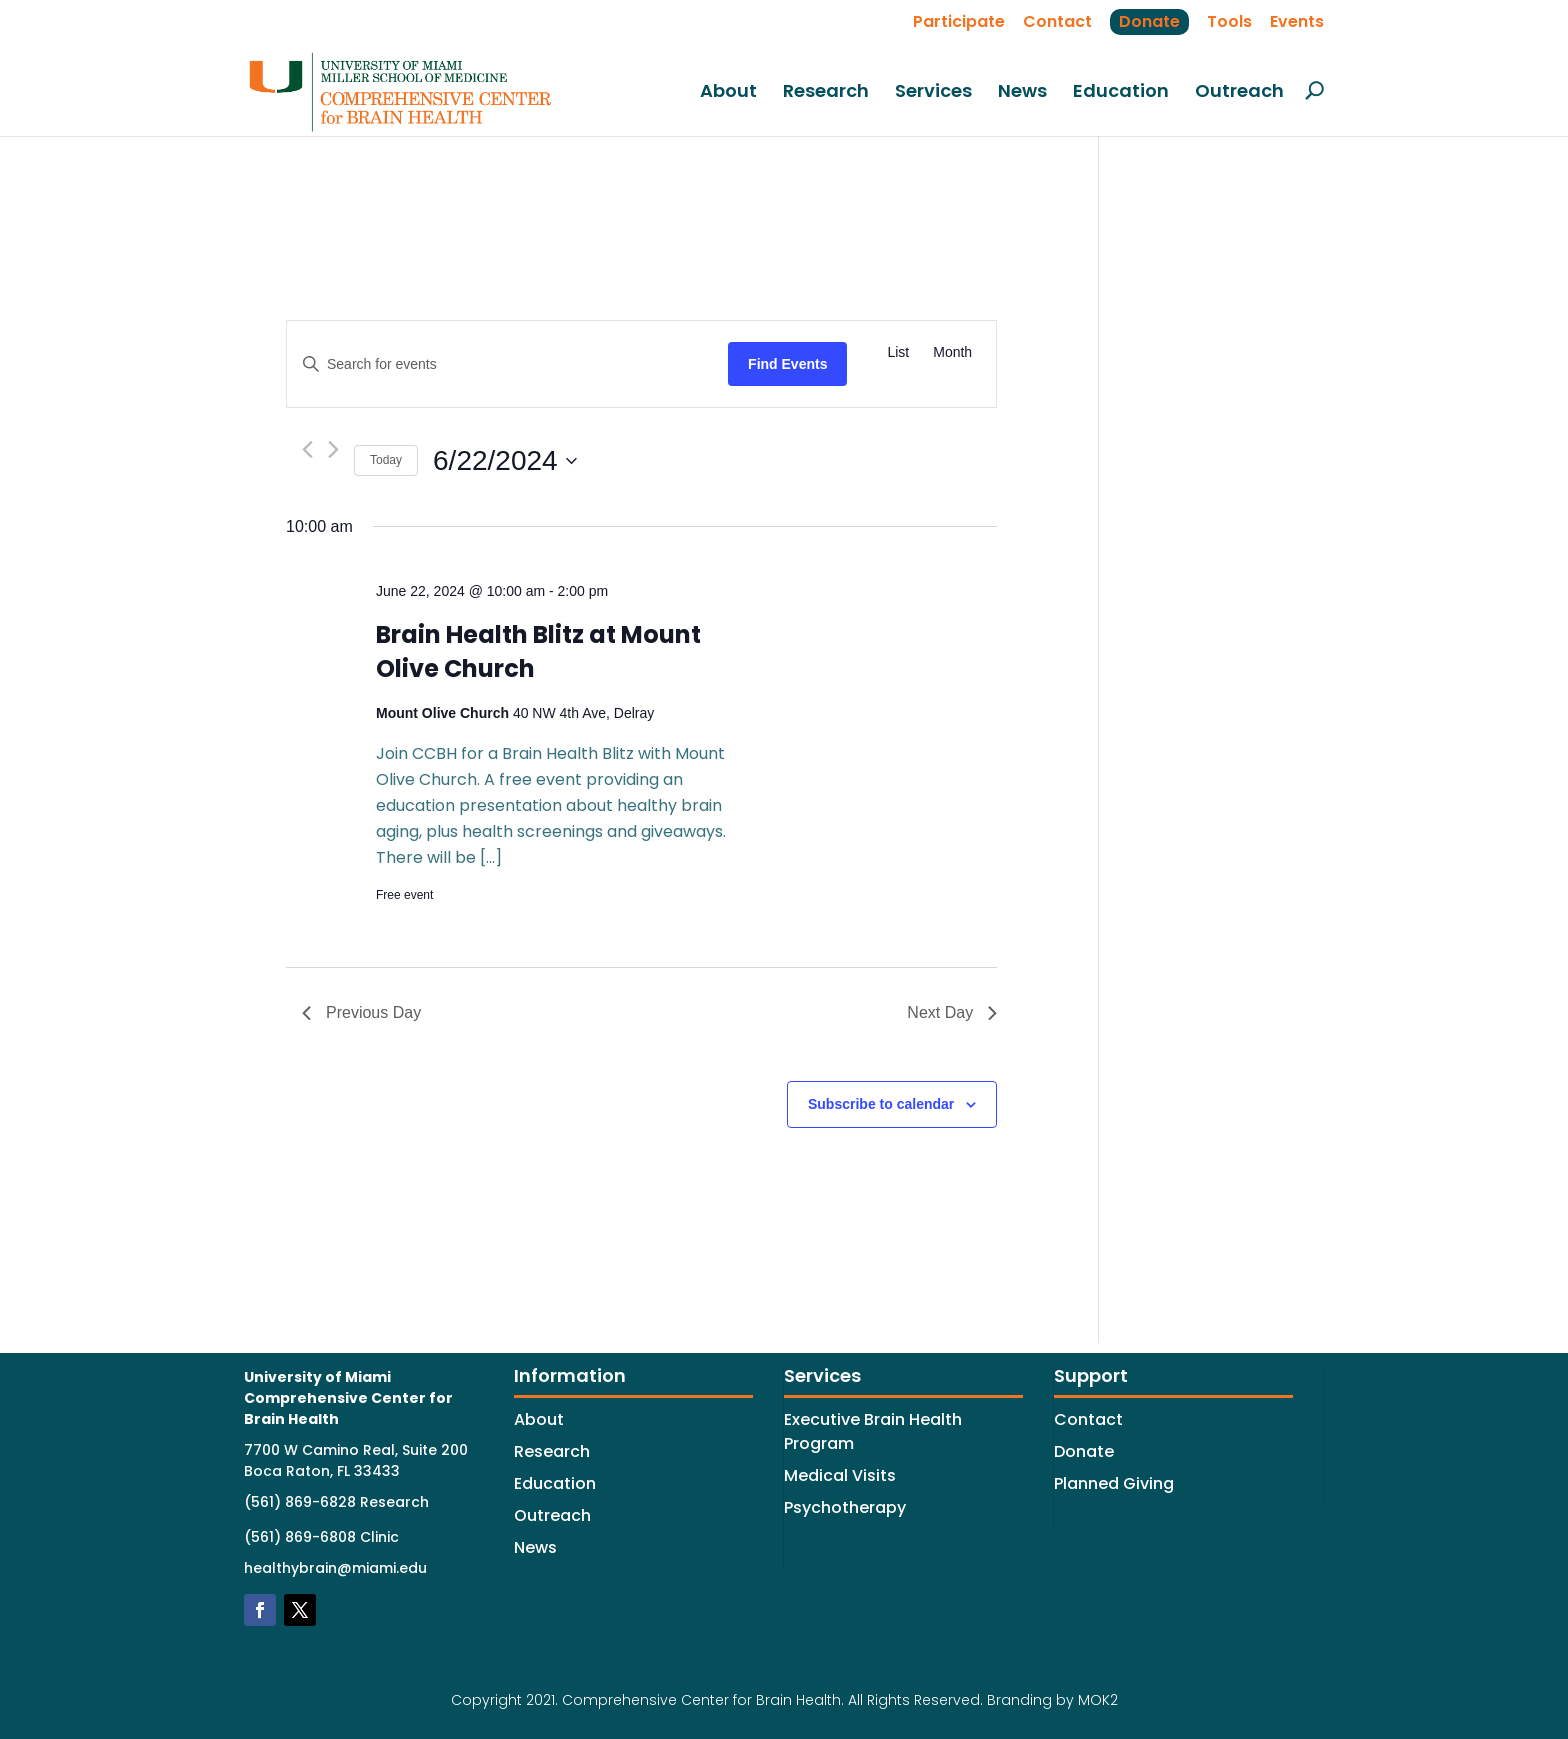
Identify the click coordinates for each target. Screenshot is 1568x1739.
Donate (1149, 21)
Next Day (952, 1012)
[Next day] (333, 449)
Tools (1229, 21)
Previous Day (361, 1012)
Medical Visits (840, 1475)
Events (1297, 21)
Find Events (787, 364)
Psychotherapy (845, 1507)
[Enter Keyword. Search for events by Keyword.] (507, 364)
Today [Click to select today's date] (386, 460)
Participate (959, 21)
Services (933, 92)
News (1022, 92)
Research (826, 92)
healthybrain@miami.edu (335, 1568)
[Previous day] (307, 449)
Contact (1057, 21)
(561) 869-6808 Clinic (321, 1537)
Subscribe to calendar (881, 1104)
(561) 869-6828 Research (336, 1502)
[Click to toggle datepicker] (505, 461)
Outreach (1239, 92)
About (728, 92)
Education (1121, 92)
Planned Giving (1114, 1483)
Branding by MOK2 (1052, 1700)
